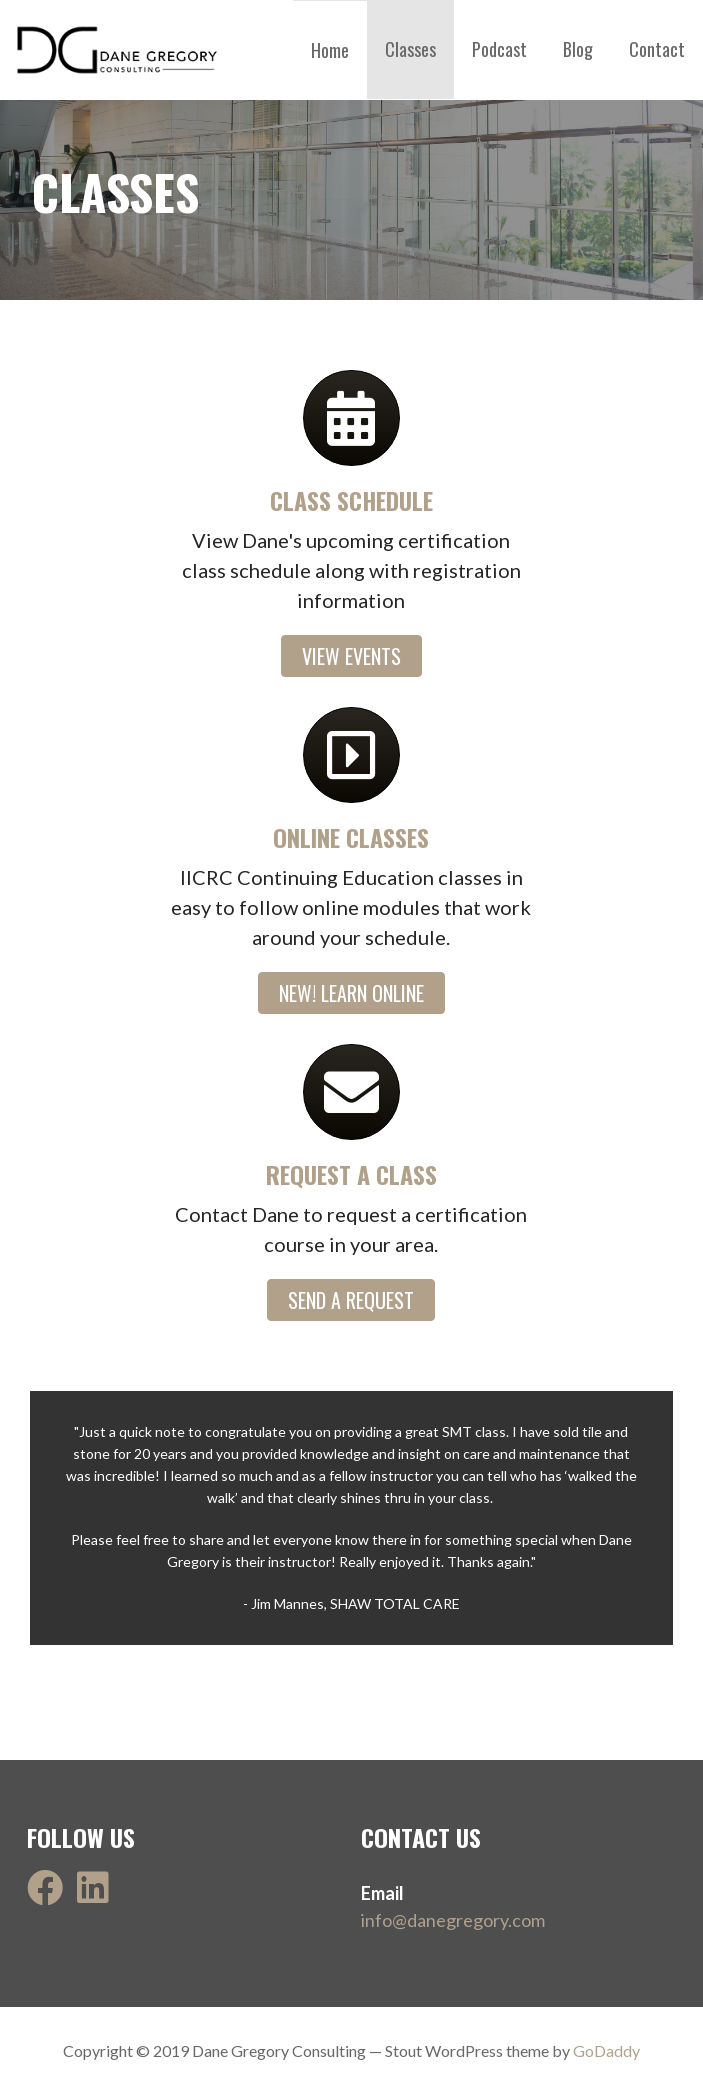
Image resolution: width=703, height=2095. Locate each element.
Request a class (351, 1174)
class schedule (351, 500)
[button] (351, 656)
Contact (657, 49)
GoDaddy (606, 2050)
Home (330, 50)
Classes (410, 49)
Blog (578, 49)
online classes (351, 837)
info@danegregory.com (453, 1920)
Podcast (499, 49)
